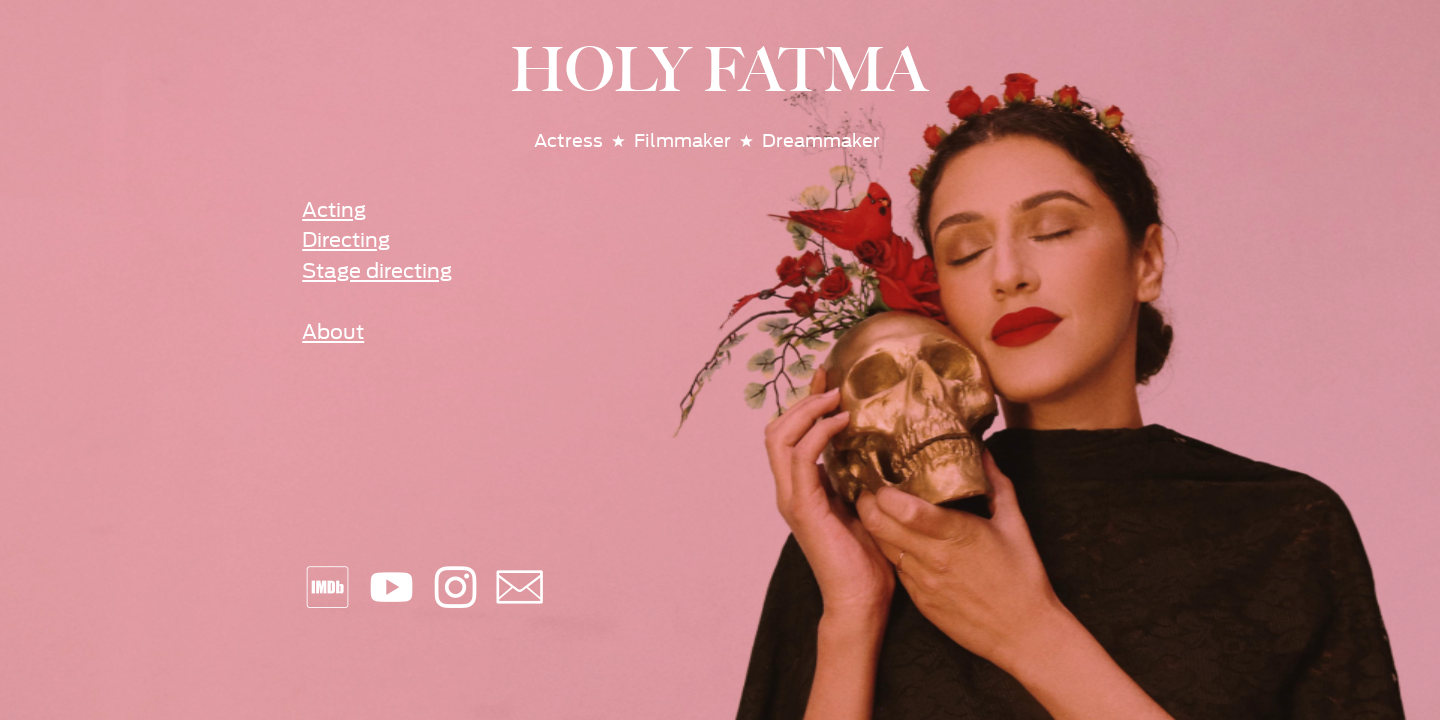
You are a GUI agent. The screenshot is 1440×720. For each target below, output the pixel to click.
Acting (334, 210)
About (333, 332)
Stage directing (377, 271)
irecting (353, 240)
